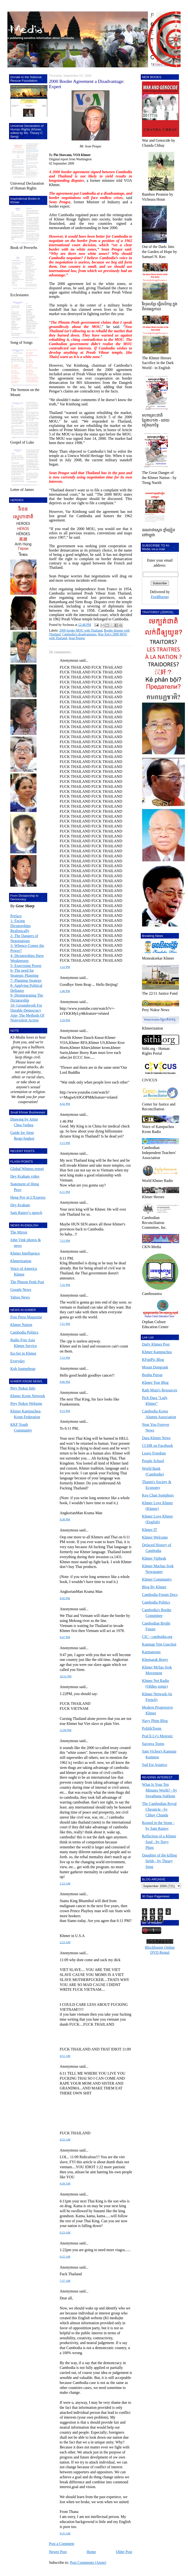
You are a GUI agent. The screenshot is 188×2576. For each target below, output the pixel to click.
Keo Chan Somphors (158, 1495)
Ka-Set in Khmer (23, 1353)
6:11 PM (65, 1192)
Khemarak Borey (155, 1660)
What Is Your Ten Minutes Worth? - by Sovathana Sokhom (159, 1790)
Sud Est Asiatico (154, 1765)
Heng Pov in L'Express (27, 1197)
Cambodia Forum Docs (160, 1595)
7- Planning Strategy (26, 980)
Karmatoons (151, 1652)
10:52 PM (66, 1676)
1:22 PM (65, 967)
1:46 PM (65, 991)
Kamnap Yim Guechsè (159, 1644)
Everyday (17, 1361)
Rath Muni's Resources (159, 1390)
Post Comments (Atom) (88, 2562)
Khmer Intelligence (25, 1253)
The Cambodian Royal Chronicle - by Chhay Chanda (159, 1809)
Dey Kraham (20, 1205)
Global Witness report (27, 1169)
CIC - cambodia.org (157, 1637)
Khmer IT (149, 1530)
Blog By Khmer (154, 1587)
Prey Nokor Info (22, 1388)
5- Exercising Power (26, 966)
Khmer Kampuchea (157, 1352)
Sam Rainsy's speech (26, 1213)
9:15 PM (65, 1411)
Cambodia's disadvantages (79, 634)
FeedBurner (160, 597)
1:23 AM (65, 1883)
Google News (20, 1290)
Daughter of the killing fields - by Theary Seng (159, 1861)
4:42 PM (65, 1104)
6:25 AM (65, 2256)
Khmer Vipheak (154, 1558)
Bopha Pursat (152, 1375)
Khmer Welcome (155, 1537)
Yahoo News (20, 1297)
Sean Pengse (77, 638)
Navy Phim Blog (155, 1721)
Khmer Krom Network (27, 1396)
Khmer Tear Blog (155, 1382)
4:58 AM (65, 2183)
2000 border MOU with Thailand (80, 630)
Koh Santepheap (22, 1369)
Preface (16, 916)
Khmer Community (157, 1579)
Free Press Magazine (26, 1317)
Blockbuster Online (160, 1947)
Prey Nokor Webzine (26, 1403)
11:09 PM (65, 1730)
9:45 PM (65, 1598)
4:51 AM (65, 2056)
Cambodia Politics (24, 1332)
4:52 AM (65, 2139)
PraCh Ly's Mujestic (157, 1736)
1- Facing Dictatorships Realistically (20, 926)
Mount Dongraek (155, 1367)
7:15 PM (65, 1240)
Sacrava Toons (153, 1744)
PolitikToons (152, 1728)
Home (91, 2552)
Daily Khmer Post (156, 1344)
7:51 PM (65, 1324)
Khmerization (20, 1261)
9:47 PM (65, 1637)
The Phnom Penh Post (27, 1282)
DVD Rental (159, 1952)
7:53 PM (65, 1357)
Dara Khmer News (156, 1438)
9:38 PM (65, 1519)
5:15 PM (65, 1143)
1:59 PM (65, 1020)
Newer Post (58, 2552)
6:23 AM (65, 2232)
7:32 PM (65, 1285)
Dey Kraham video (24, 1176)
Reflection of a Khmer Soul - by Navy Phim (159, 1842)
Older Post (124, 2552)
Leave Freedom (154, 1453)
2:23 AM (65, 1942)
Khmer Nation (21, 1325)
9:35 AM (65, 2533)
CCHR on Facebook (157, 1446)
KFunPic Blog (153, 1360)
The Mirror (18, 1232)
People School (153, 1461)
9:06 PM (65, 1382)
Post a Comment (61, 2544)
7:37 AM (65, 2280)
